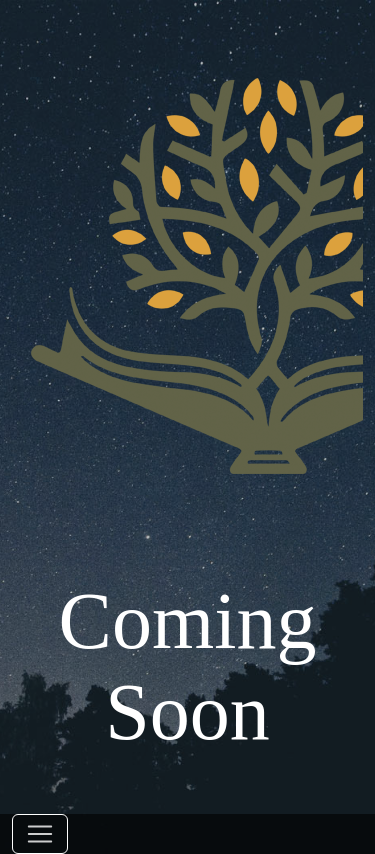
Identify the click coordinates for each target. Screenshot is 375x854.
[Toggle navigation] (40, 834)
